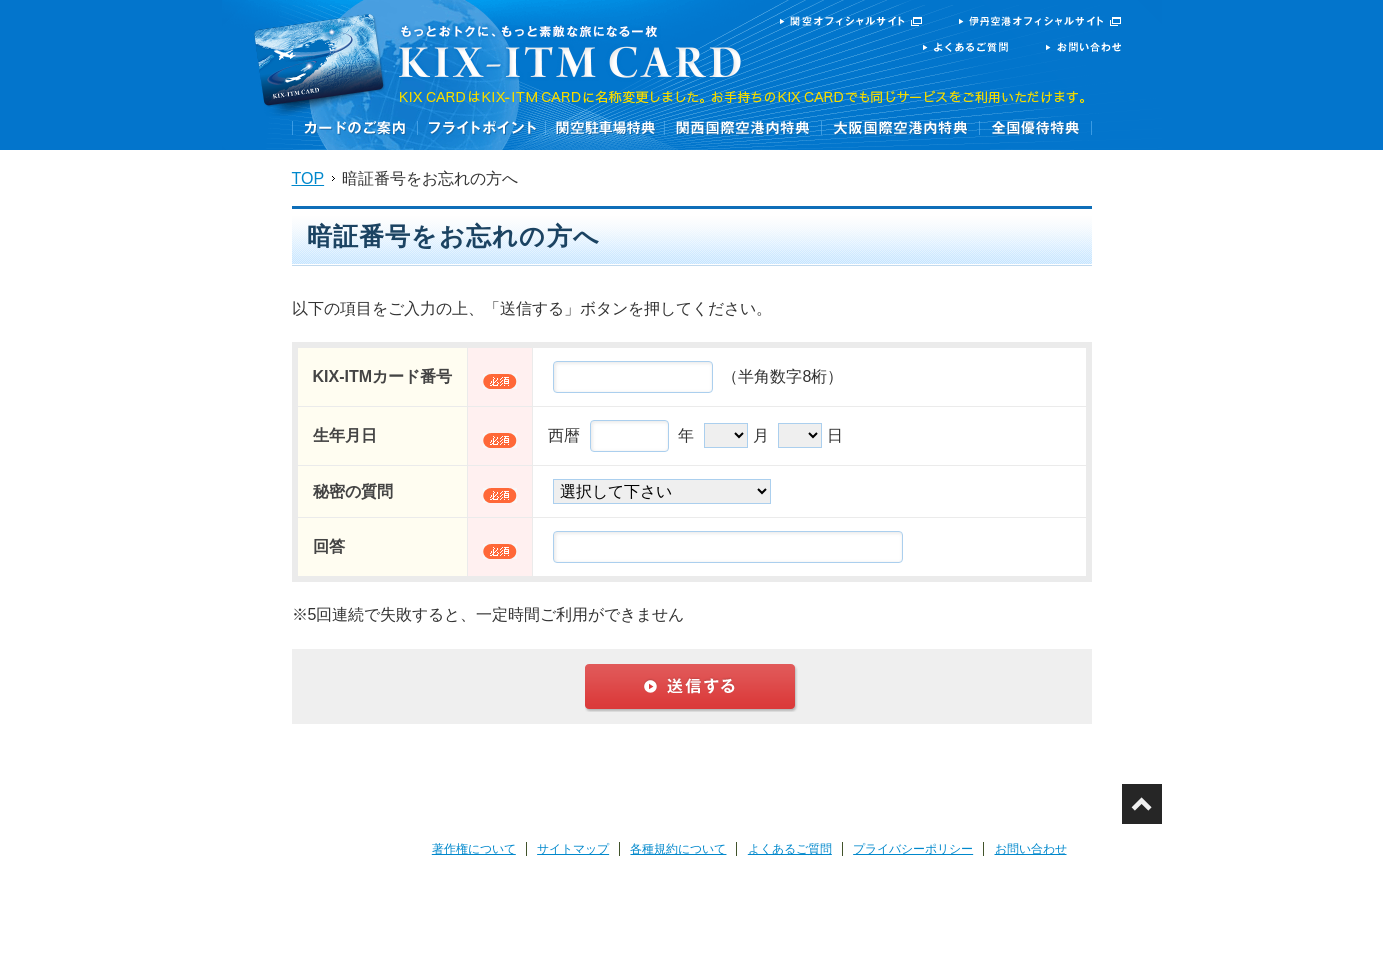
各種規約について (678, 849)
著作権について (474, 849)
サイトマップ (573, 849)
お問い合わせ (1031, 849)
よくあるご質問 (790, 849)
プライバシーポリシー (913, 849)
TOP (308, 178)
